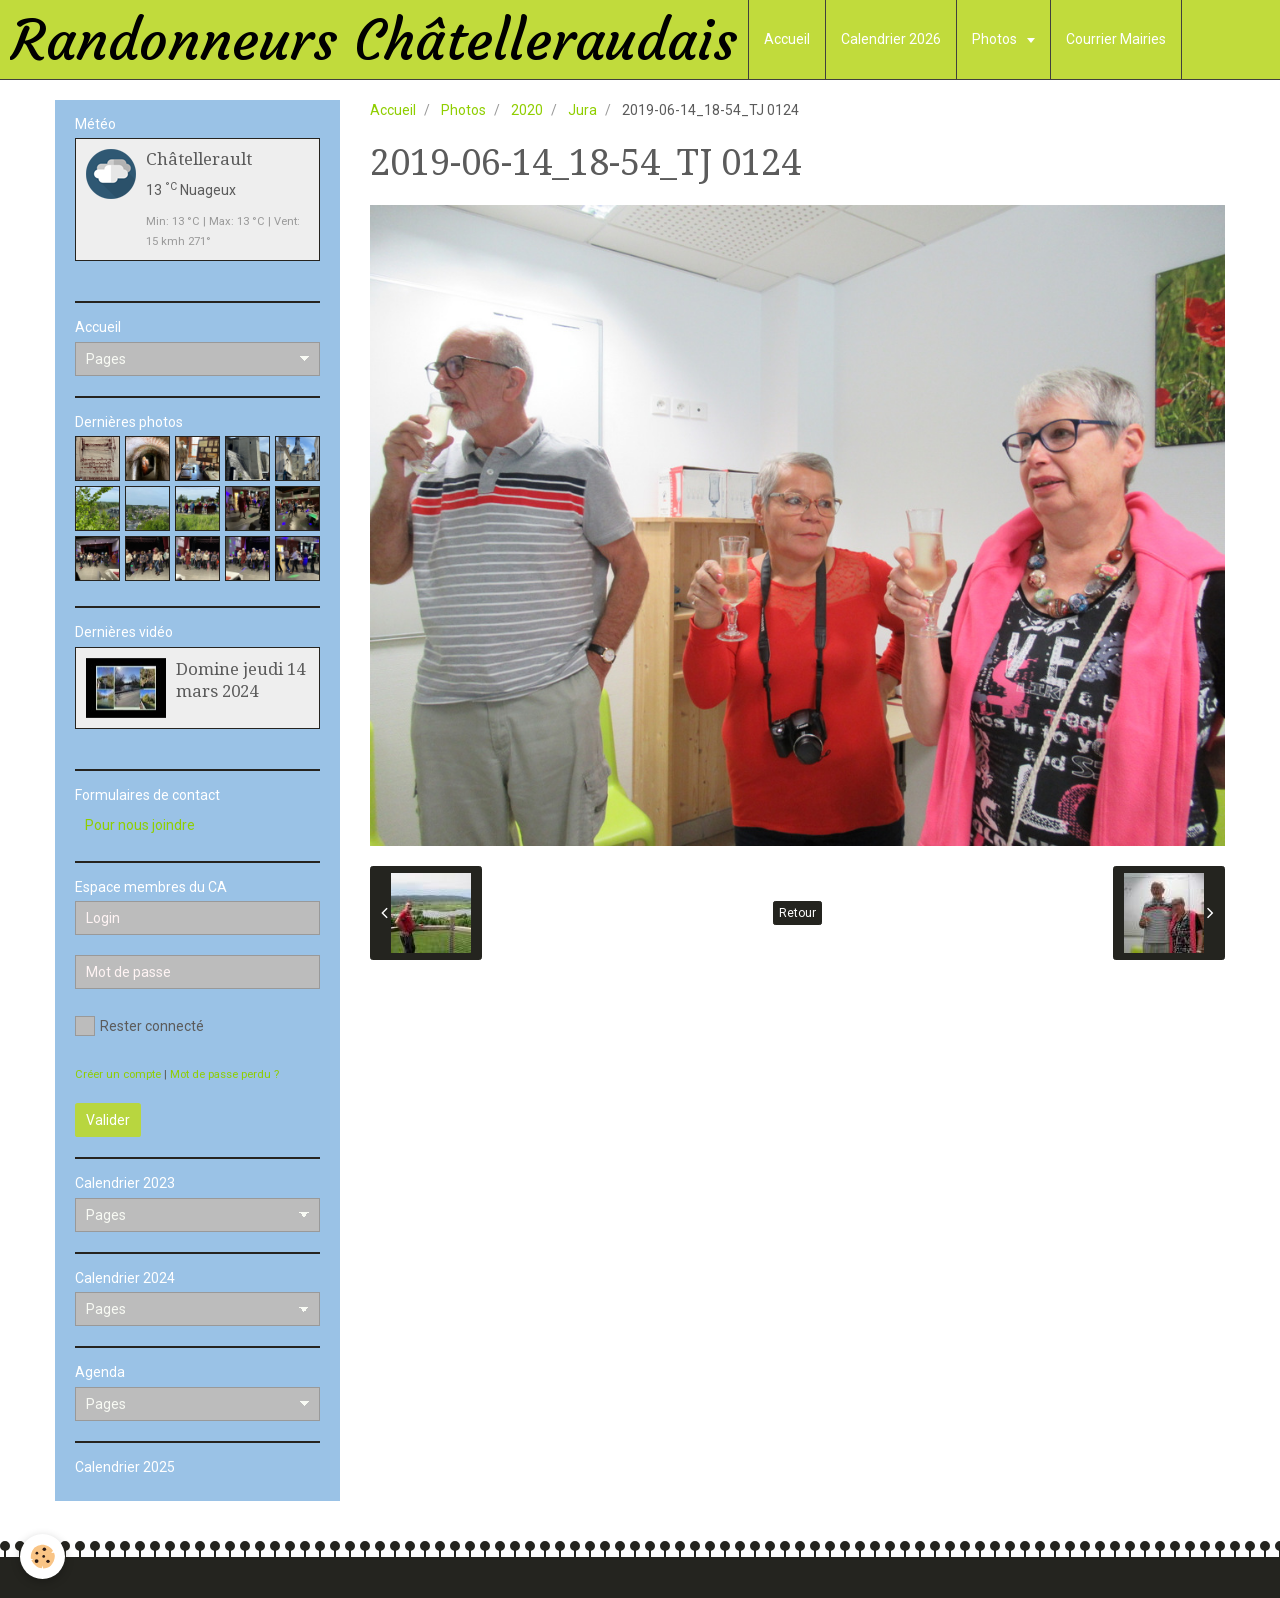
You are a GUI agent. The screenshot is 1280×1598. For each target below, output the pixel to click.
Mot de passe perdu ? (224, 1074)
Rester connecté (139, 1026)
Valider (108, 1120)
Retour (797, 913)
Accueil (787, 39)
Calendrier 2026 (891, 39)
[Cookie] (42, 1556)
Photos (996, 39)
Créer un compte (118, 1074)
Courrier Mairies (1116, 39)
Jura (582, 110)
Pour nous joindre (140, 825)
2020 (527, 110)
